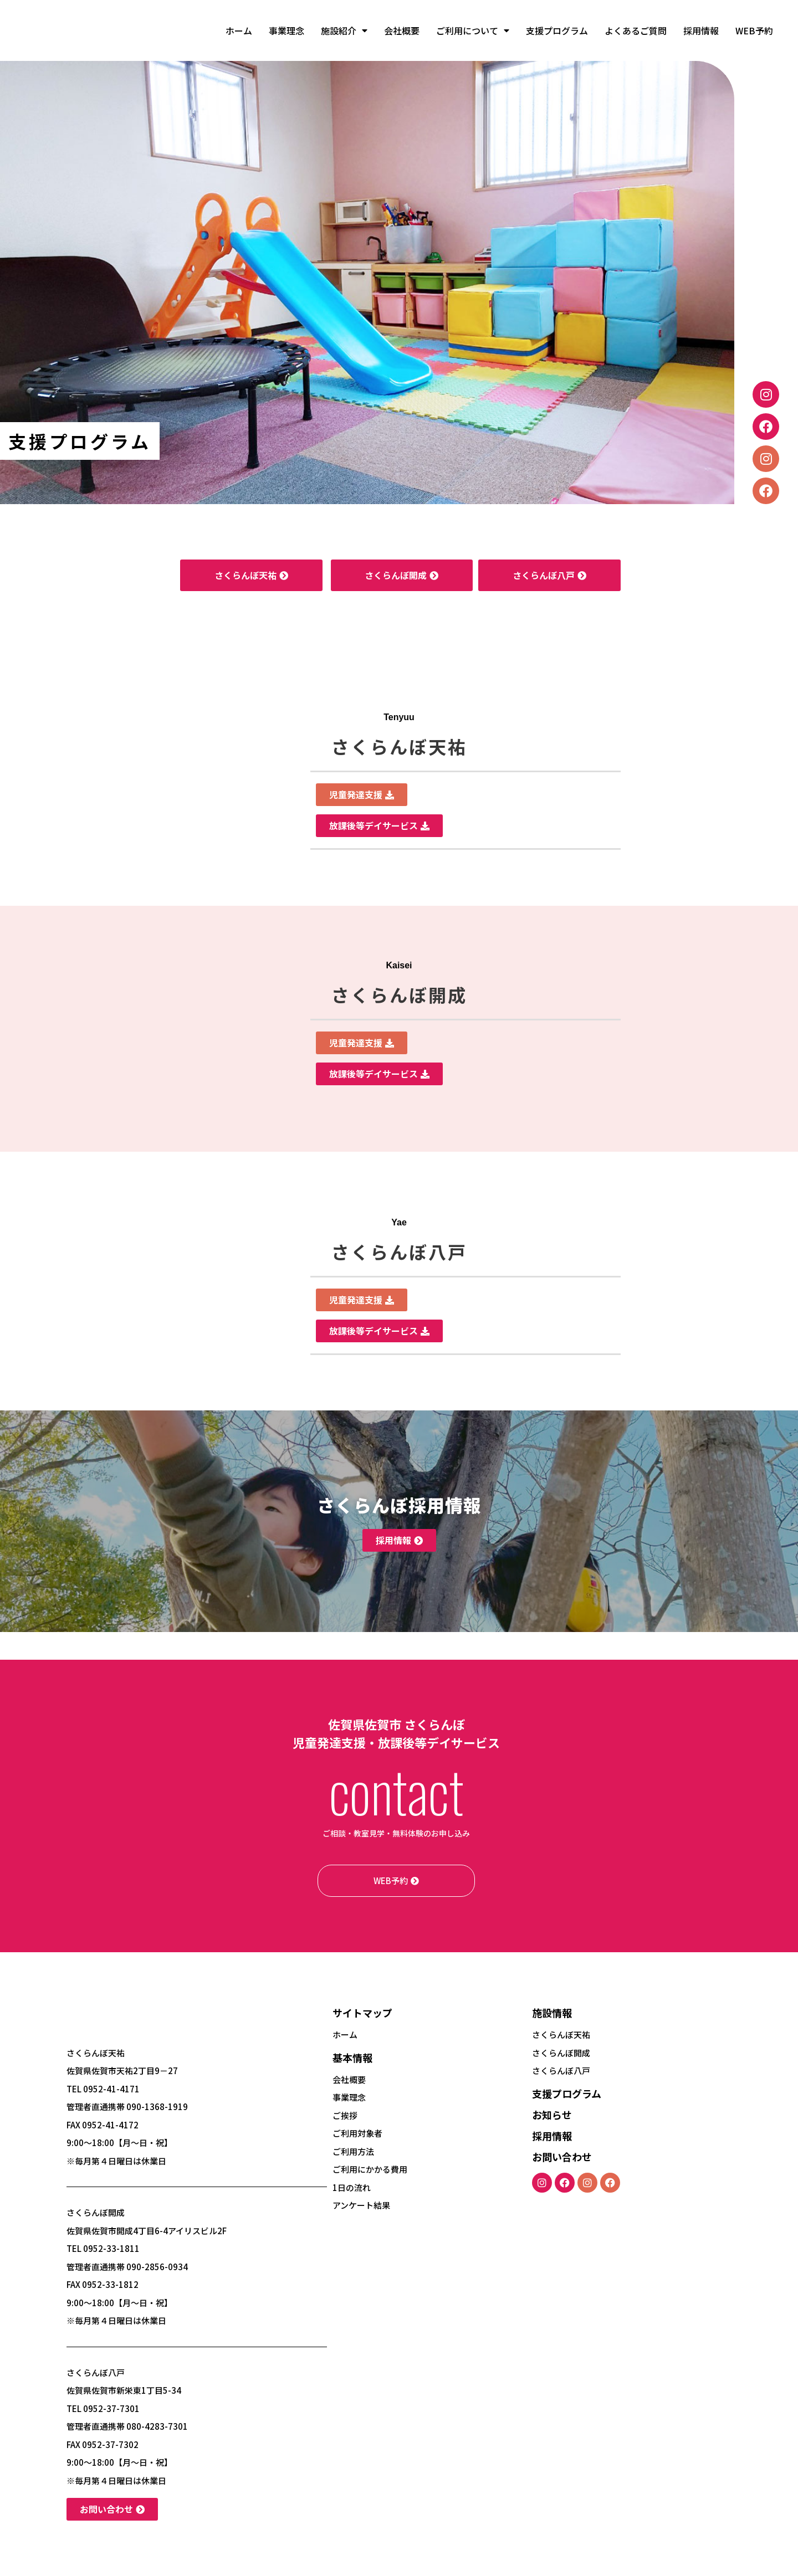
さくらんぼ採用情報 (399, 1504)
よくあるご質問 (636, 30)
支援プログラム (557, 30)
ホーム (239, 30)
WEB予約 (754, 30)
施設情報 (552, 2012)
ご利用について (472, 30)
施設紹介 (344, 30)
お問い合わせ (562, 2156)
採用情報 (701, 30)
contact (396, 1790)
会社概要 (402, 30)
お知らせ (552, 2114)
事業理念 (286, 30)
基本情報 (352, 2057)
